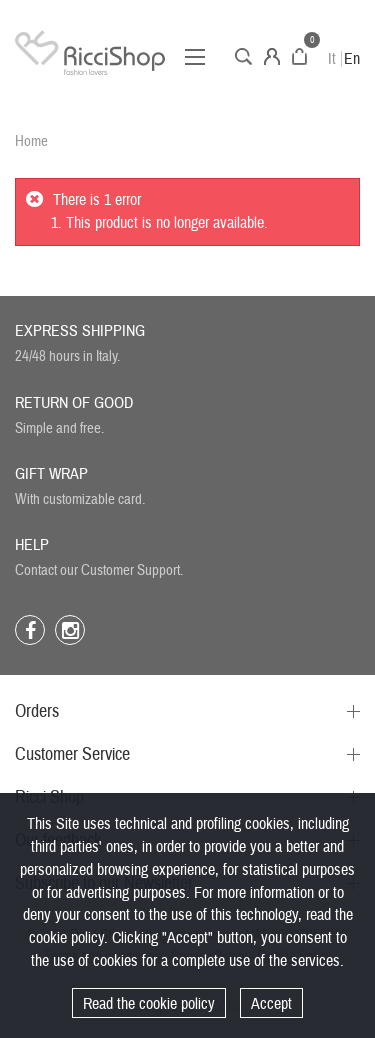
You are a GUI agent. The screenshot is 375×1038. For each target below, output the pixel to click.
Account (272, 56)
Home (31, 141)
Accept (271, 1004)
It (332, 59)
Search (243, 56)
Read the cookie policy (149, 1004)
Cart (299, 56)
